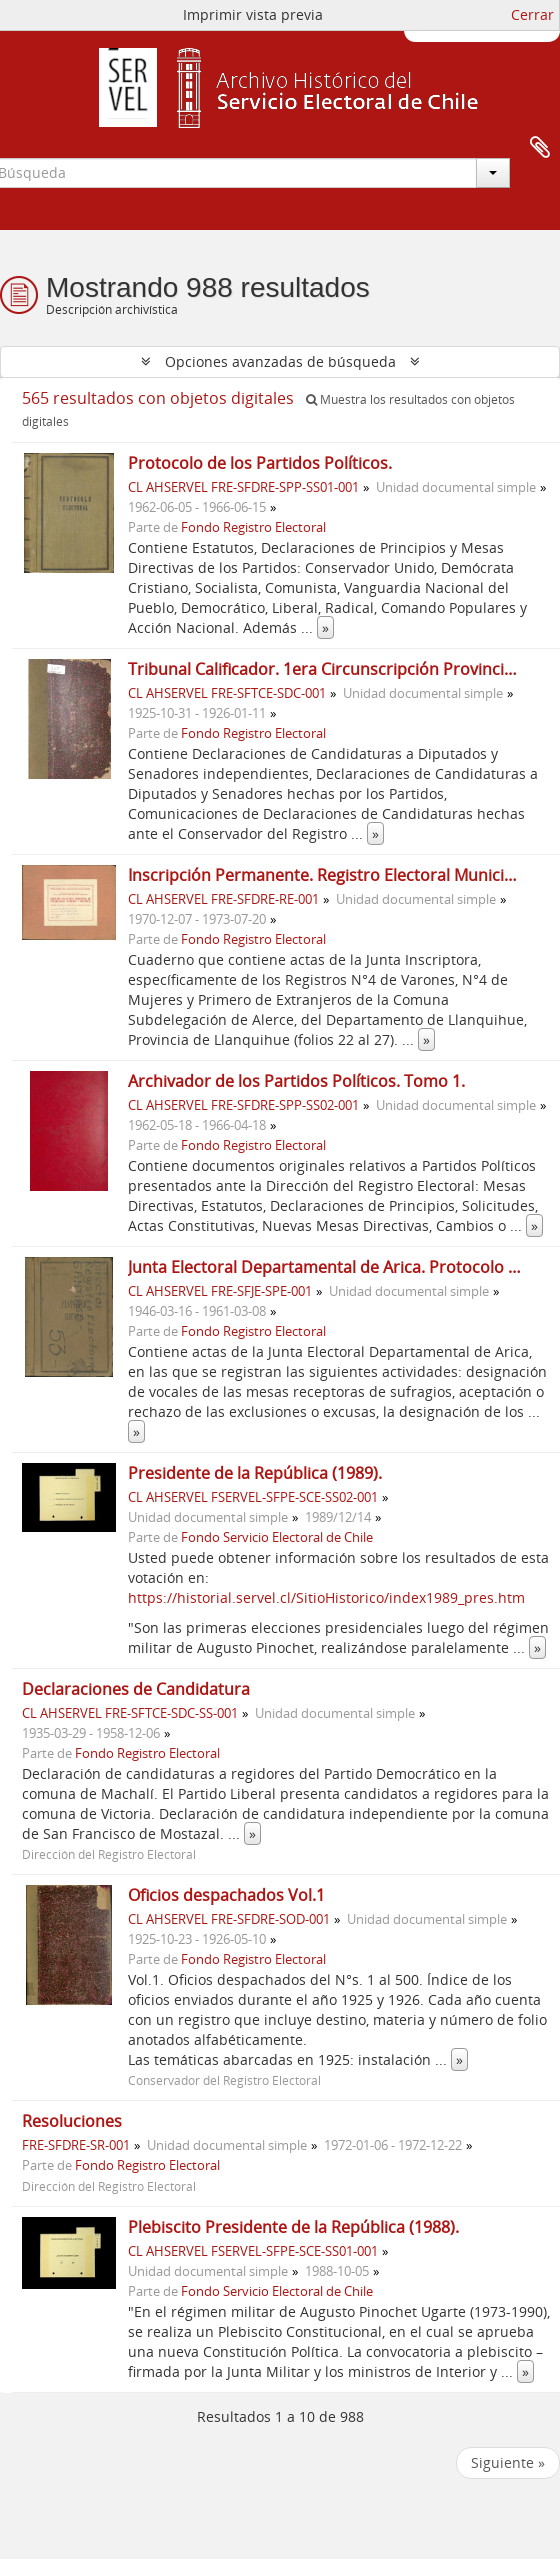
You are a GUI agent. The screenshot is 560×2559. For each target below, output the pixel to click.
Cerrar (532, 14)
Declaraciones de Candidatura (136, 1689)
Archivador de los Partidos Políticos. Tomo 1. (296, 1081)
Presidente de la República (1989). (255, 1473)
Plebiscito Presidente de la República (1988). (293, 2227)
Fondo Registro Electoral (253, 527)
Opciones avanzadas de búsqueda (280, 361)
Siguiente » (508, 2462)
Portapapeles (540, 148)
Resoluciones (72, 2121)
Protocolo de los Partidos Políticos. (260, 463)
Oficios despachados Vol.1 (226, 1895)
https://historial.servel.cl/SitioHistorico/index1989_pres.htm (326, 1597)
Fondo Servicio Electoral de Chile (277, 1537)
